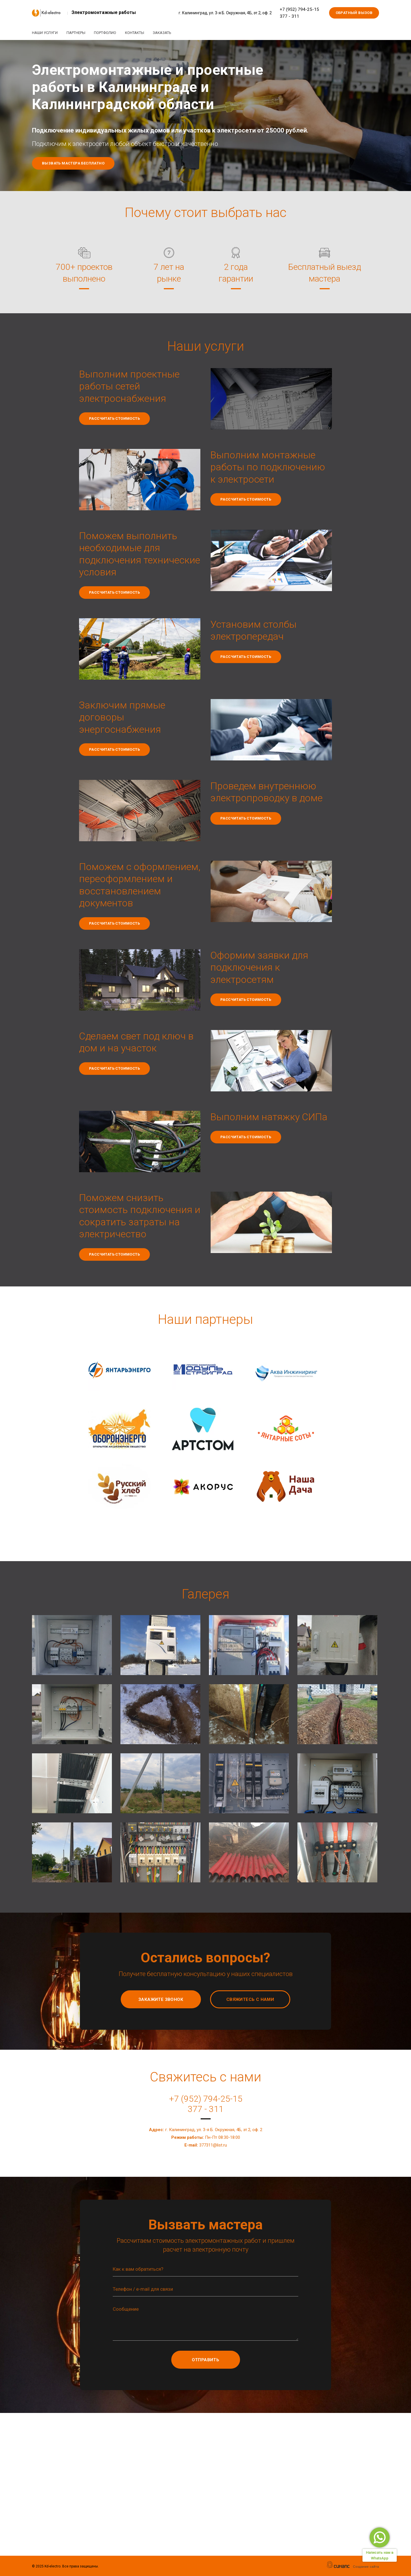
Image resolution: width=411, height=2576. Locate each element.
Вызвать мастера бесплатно (73, 163)
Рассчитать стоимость (114, 418)
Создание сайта (366, 2566)
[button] (73, 1645)
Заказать (167, 33)
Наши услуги (45, 33)
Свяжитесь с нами (250, 1999)
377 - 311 (289, 16)
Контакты (138, 33)
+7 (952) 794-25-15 (299, 9)
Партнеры (77, 33)
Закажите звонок (160, 1999)
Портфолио (107, 33)
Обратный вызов (354, 13)
